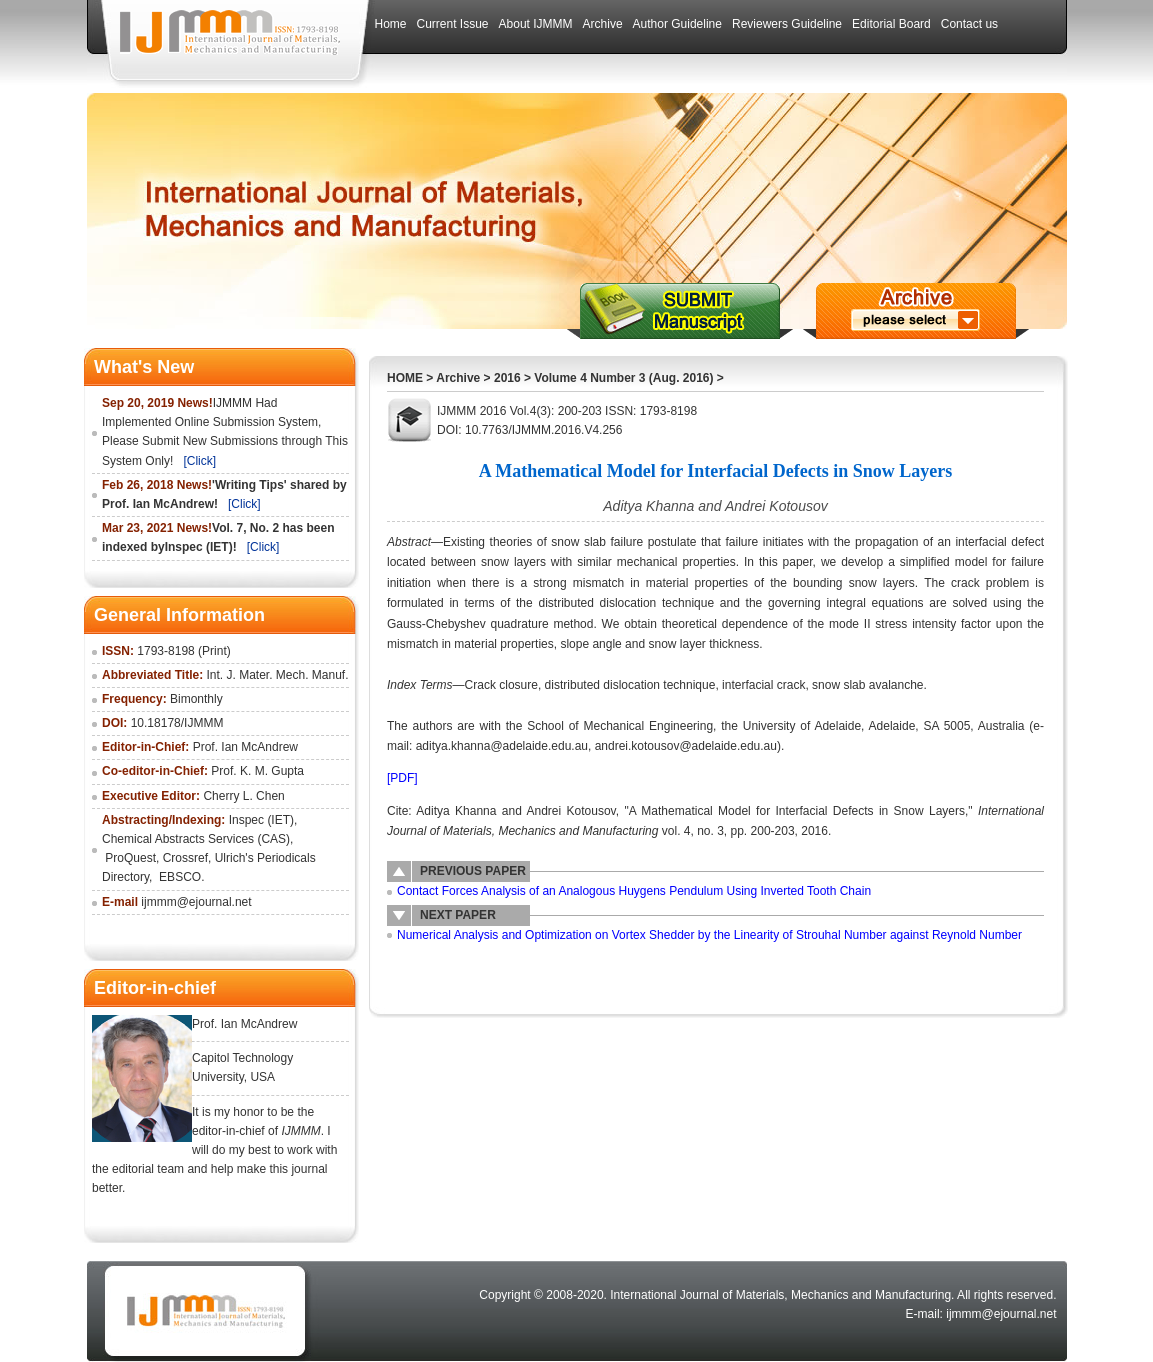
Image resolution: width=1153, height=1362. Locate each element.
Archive (458, 378)
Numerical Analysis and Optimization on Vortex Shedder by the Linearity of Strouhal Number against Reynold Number (709, 935)
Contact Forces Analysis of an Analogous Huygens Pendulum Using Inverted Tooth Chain (634, 891)
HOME (405, 378)
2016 (507, 378)
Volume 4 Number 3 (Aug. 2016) (623, 378)
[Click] (199, 461)
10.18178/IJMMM (177, 723)
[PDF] (402, 778)
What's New (144, 367)
